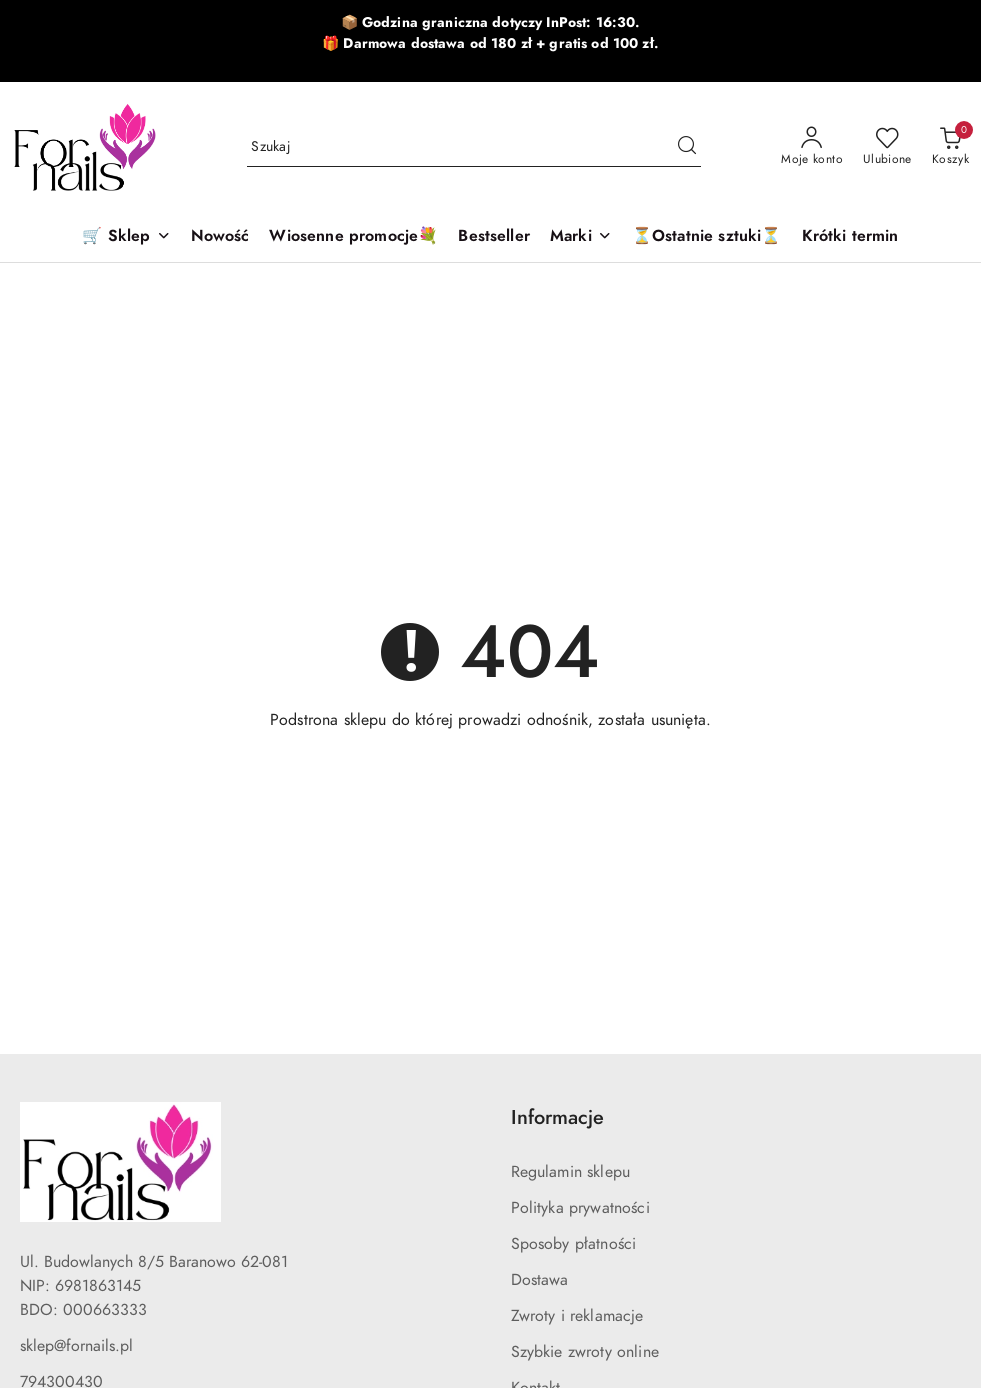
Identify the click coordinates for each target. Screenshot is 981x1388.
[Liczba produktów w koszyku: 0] (950, 147)
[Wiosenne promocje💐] (353, 237)
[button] (581, 237)
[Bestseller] (494, 237)
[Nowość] (220, 237)
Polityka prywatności (580, 1208)
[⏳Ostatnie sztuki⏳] (707, 237)
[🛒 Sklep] (126, 237)
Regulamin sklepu (571, 1172)
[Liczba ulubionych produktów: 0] (887, 147)
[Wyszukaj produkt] (474, 146)
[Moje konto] (812, 147)
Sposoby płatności (574, 1244)
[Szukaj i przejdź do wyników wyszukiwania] (687, 147)
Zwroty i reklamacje (577, 1316)
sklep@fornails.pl (76, 1346)
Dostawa (540, 1280)
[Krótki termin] (850, 237)
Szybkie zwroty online (585, 1352)
